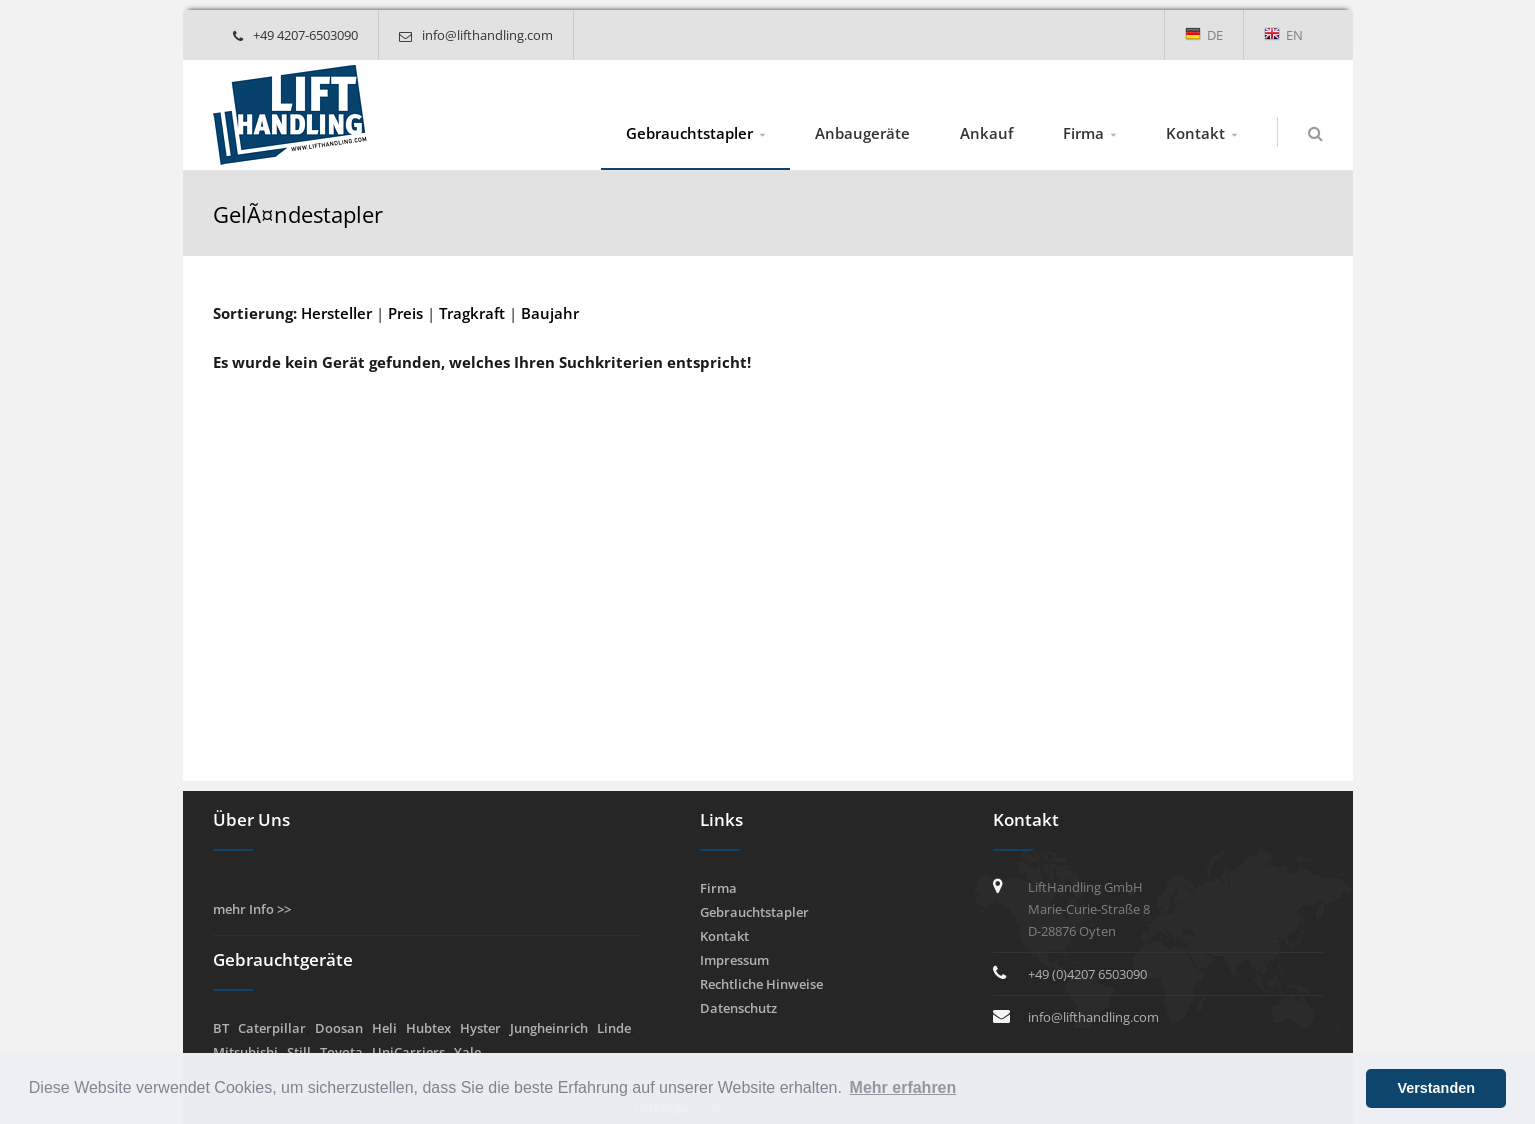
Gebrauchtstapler (689, 133)
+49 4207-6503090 (295, 35)
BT (221, 1028)
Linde (614, 1028)
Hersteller (336, 313)
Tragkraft (472, 313)
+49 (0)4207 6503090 (1087, 974)
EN (1283, 35)
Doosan (339, 1028)
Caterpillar (272, 1028)
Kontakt (1195, 133)
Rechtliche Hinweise (761, 984)
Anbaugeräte (862, 133)
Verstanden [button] (1436, 1088)
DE (1204, 35)
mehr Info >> (252, 909)
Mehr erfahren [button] (903, 1087)
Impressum (734, 960)
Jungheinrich (549, 1028)
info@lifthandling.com (476, 35)
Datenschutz (738, 1008)
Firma (1083, 133)
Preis (405, 313)
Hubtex (428, 1028)
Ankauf (986, 133)
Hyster (480, 1028)
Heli (384, 1028)
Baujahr (550, 313)
